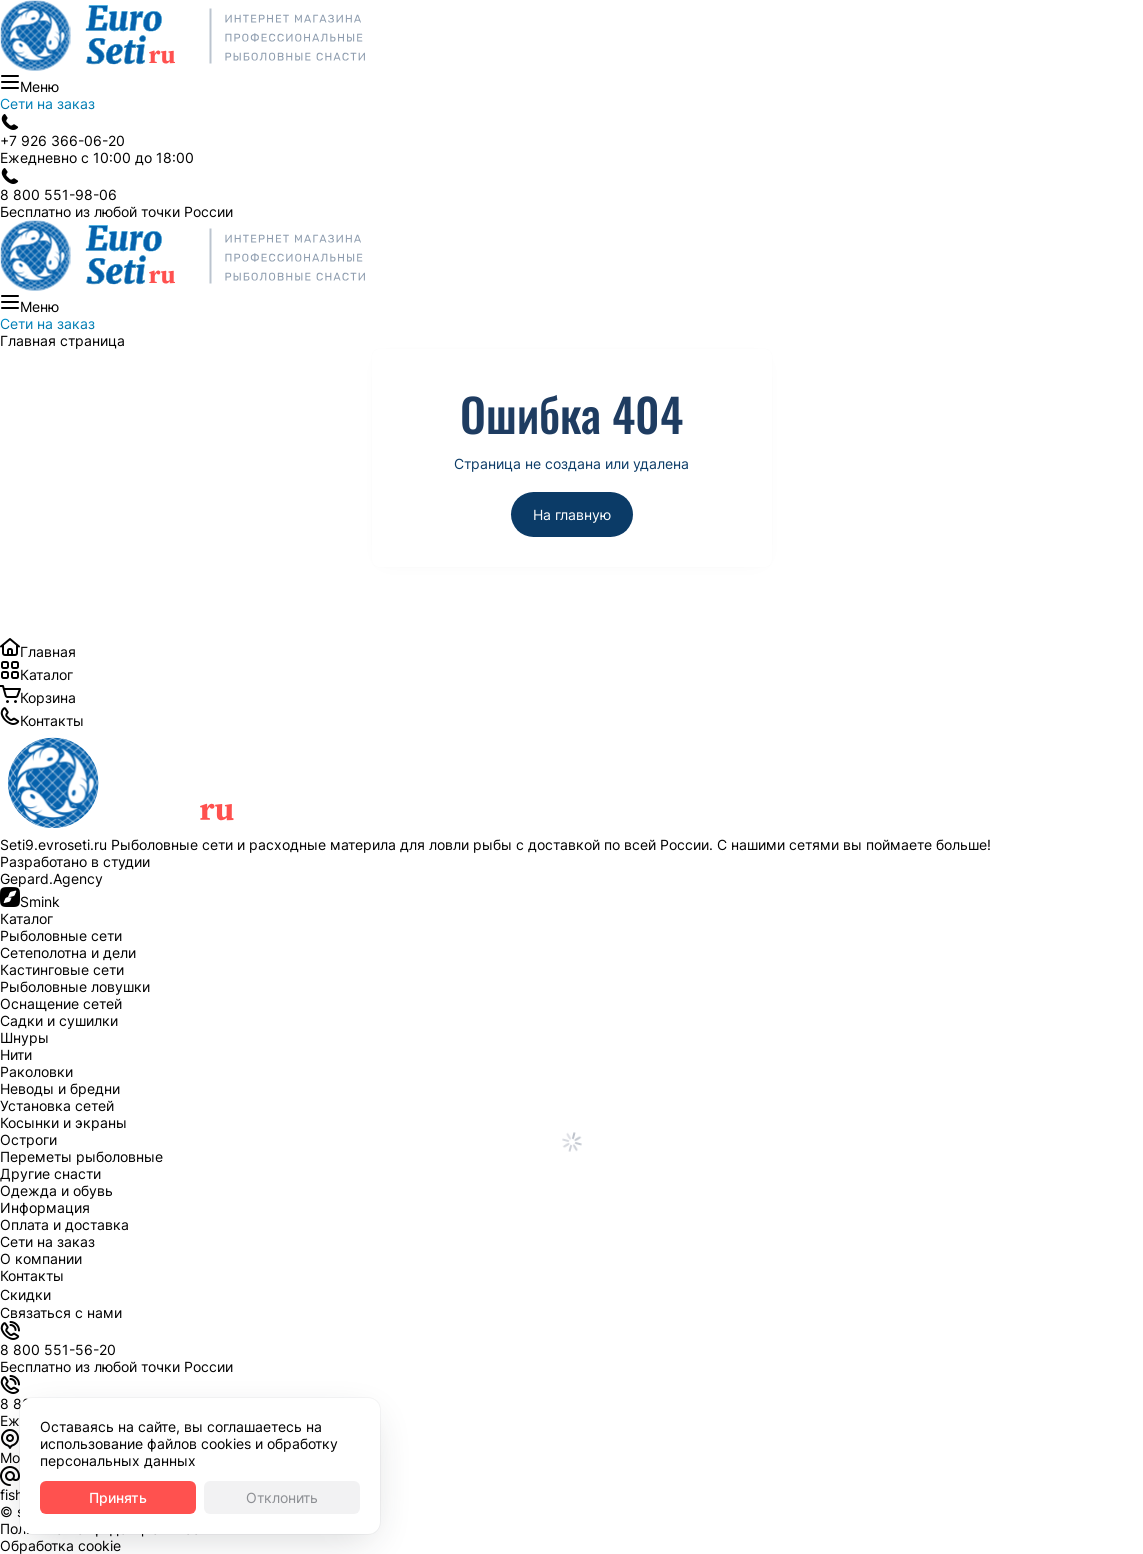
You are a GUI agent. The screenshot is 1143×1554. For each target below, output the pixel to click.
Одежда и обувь (56, 1190)
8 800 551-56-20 (58, 1349)
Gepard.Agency (51, 878)
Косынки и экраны (63, 1122)
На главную (572, 514)
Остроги (28, 1139)
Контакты (52, 720)
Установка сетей (57, 1105)
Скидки (25, 1294)
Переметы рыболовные (81, 1156)
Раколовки (36, 1071)
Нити (16, 1054)
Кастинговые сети (62, 969)
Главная (48, 651)
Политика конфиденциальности (107, 1528)
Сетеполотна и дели (68, 952)
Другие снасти (50, 1173)
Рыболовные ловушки (75, 986)
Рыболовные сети (61, 935)
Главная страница (62, 340)
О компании (41, 1258)
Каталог (46, 674)
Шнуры (24, 1037)
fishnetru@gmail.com (68, 1494)
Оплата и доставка (64, 1224)
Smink (40, 901)
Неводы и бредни (60, 1088)
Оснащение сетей (61, 1003)
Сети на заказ (47, 103)
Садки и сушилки (59, 1020)
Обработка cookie (60, 1545)
